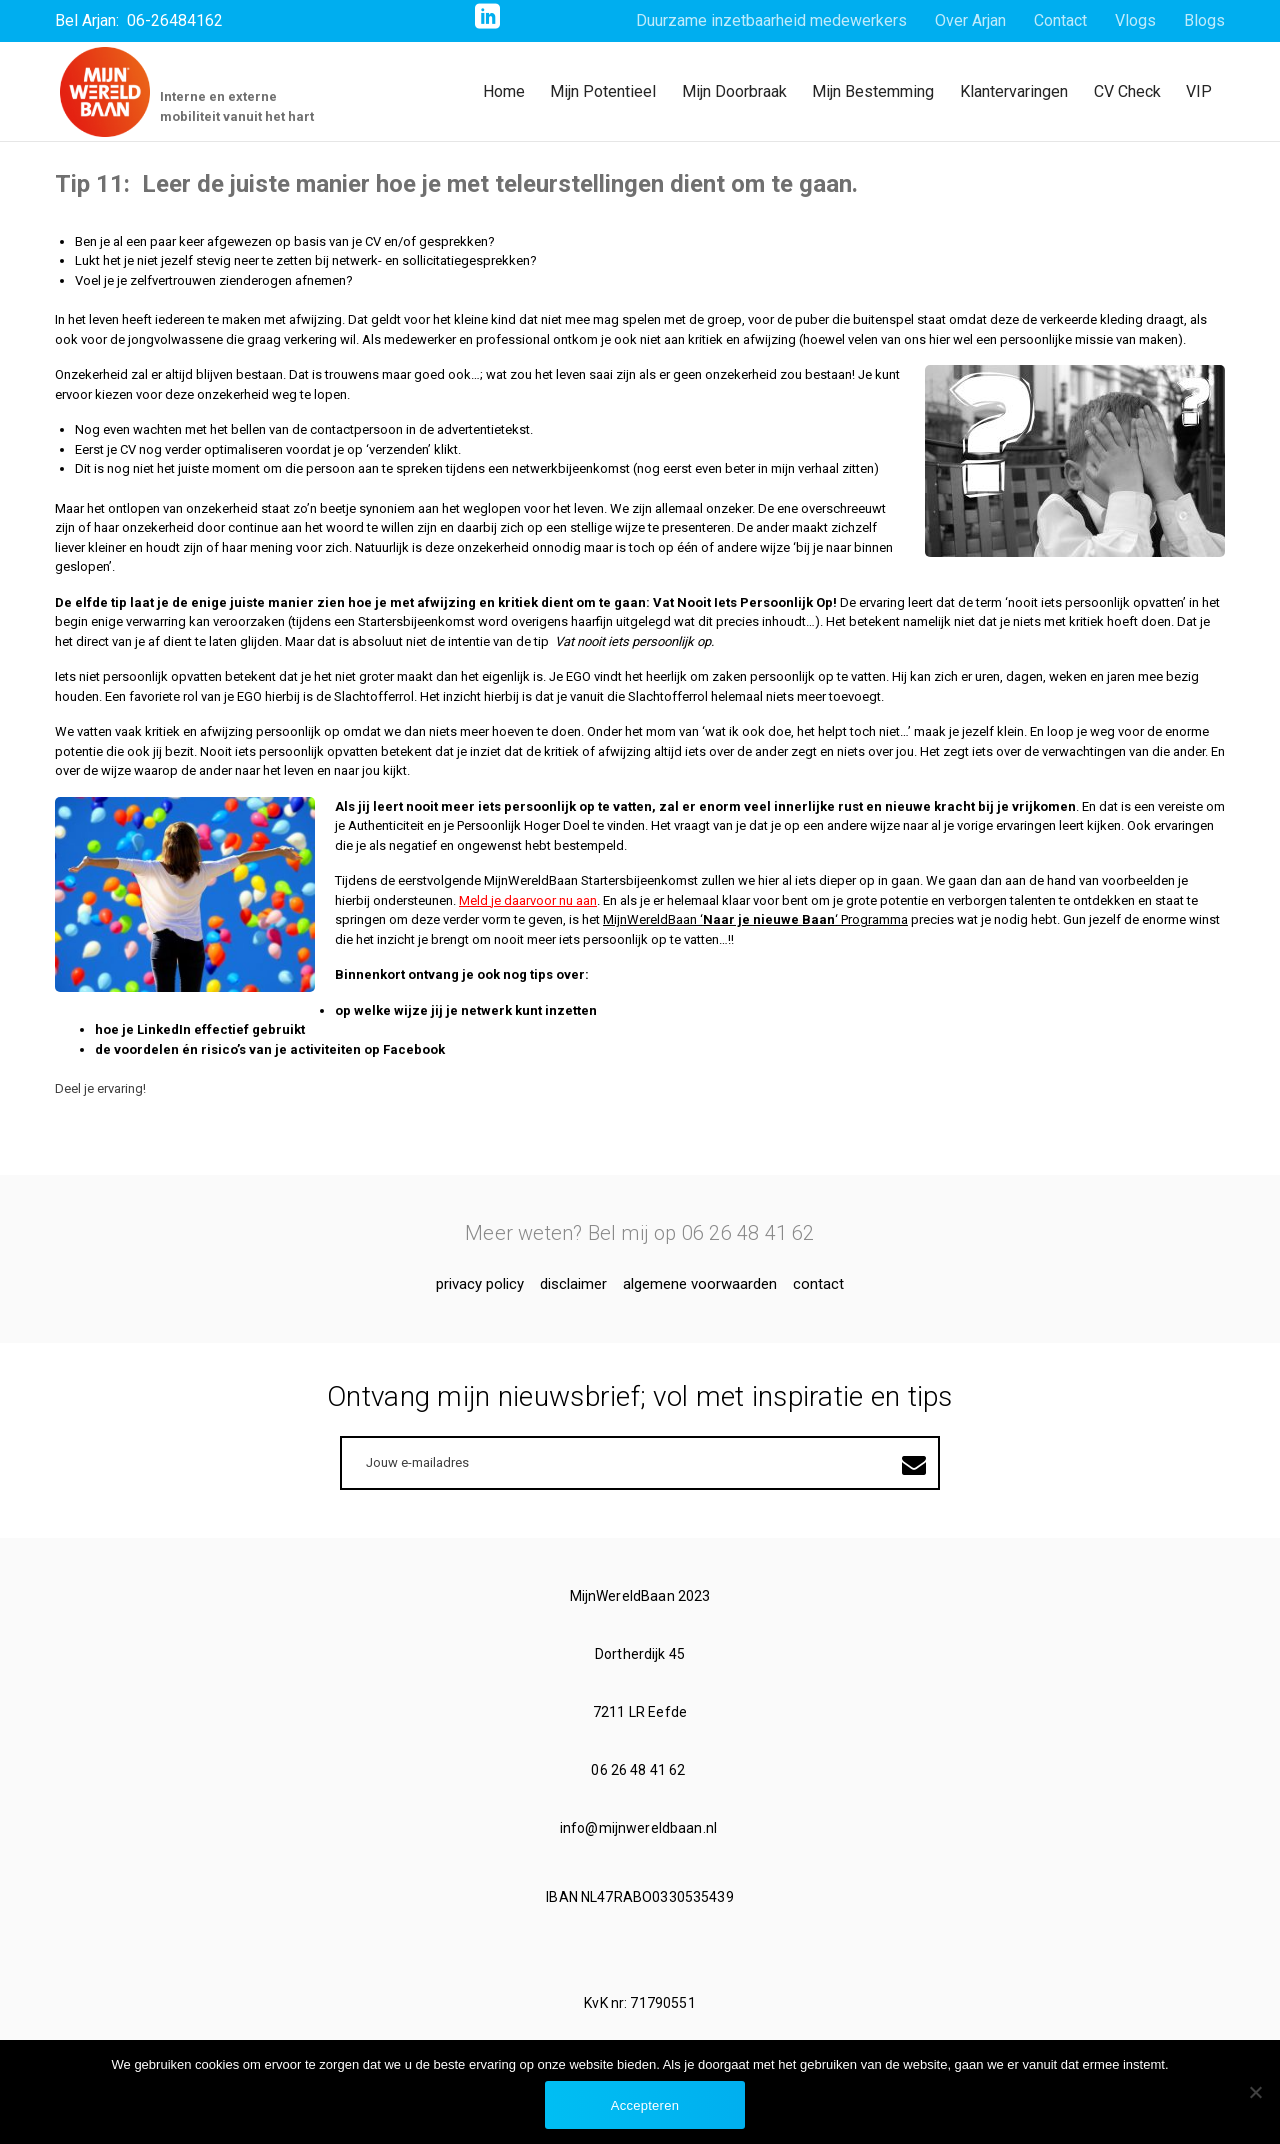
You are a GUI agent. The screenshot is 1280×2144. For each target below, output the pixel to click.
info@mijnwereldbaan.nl (640, 1828)
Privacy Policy (480, 1284)
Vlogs (1135, 20)
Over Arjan (970, 20)
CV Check (1127, 91)
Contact (1060, 20)
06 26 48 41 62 (639, 1770)
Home (504, 91)
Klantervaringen (1014, 91)
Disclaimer (573, 1284)
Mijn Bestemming (873, 91)
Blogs (1204, 20)
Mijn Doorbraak (734, 91)
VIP (1199, 91)
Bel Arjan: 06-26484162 (139, 20)
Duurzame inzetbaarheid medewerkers (771, 20)
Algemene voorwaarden (700, 1284)
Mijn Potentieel (603, 91)
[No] (1255, 2092)
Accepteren (645, 2105)
